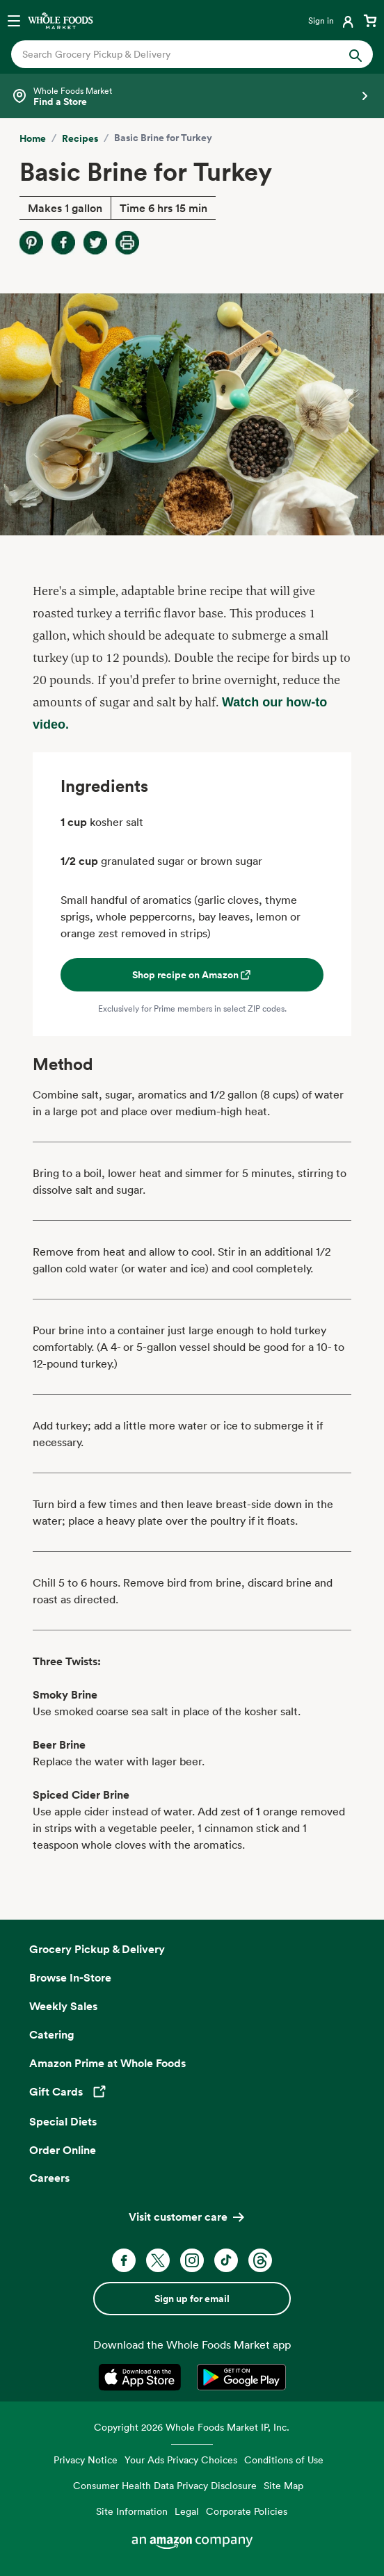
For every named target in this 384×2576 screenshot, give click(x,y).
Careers (49, 2177)
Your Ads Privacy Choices (181, 2459)
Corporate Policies (246, 2511)
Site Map (283, 2485)
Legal (187, 2511)
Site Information (132, 2511)
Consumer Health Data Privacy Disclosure (165, 2485)
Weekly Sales (63, 2006)
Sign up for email (192, 2299)
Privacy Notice (86, 2459)
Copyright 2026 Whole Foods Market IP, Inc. (191, 2426)
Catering (51, 2034)
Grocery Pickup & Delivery (97, 1949)
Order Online (62, 2149)
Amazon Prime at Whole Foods (107, 2063)
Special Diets (63, 2121)
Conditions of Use (283, 2459)
